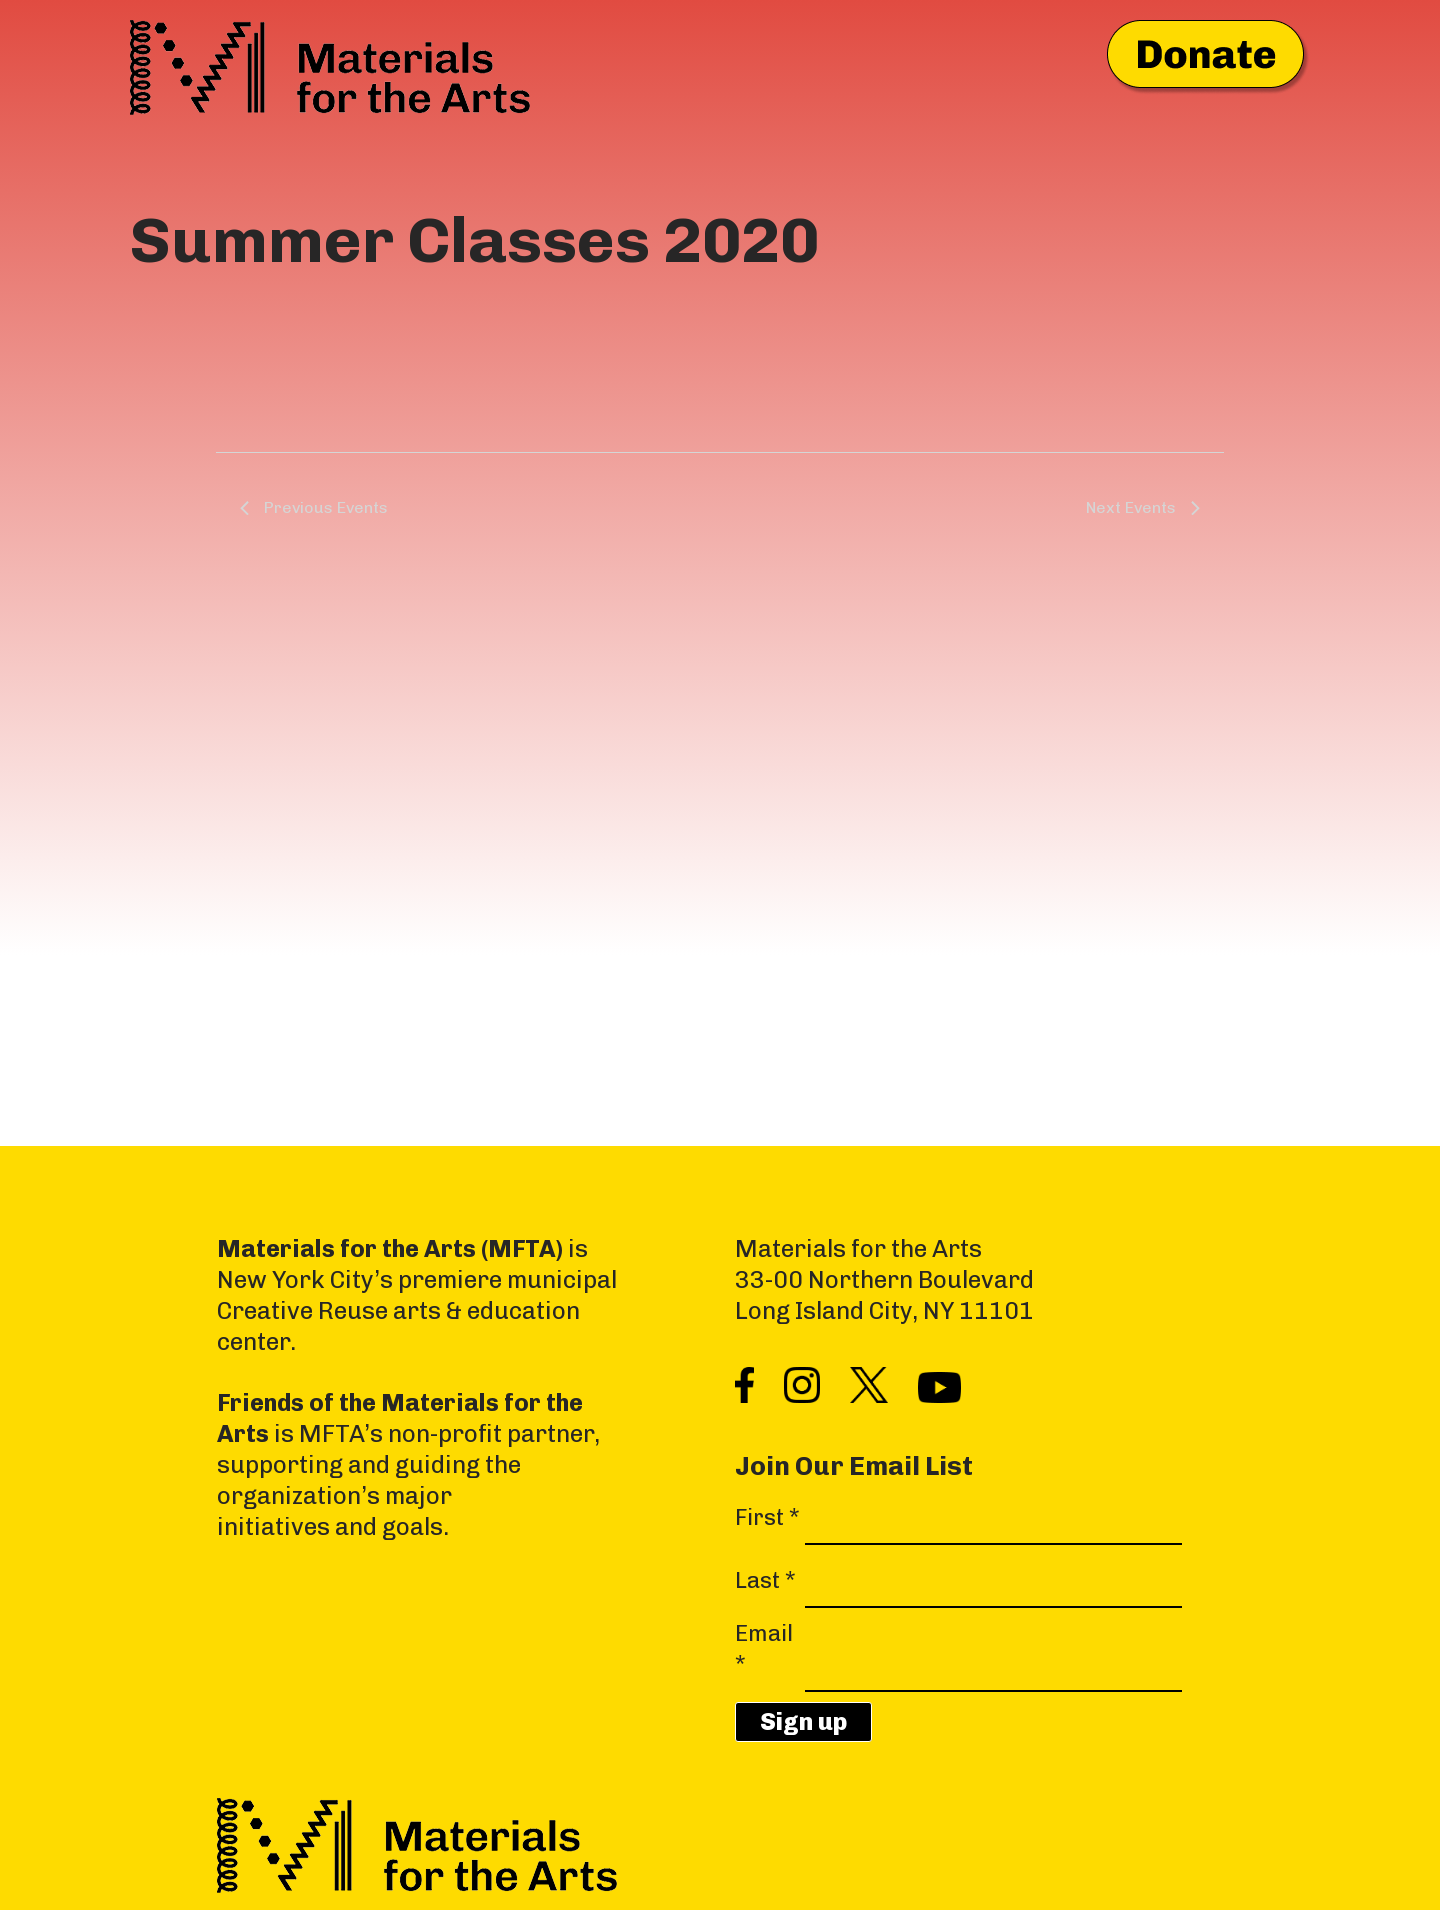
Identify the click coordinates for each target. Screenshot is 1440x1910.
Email (764, 1649)
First (767, 1517)
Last (765, 1580)
